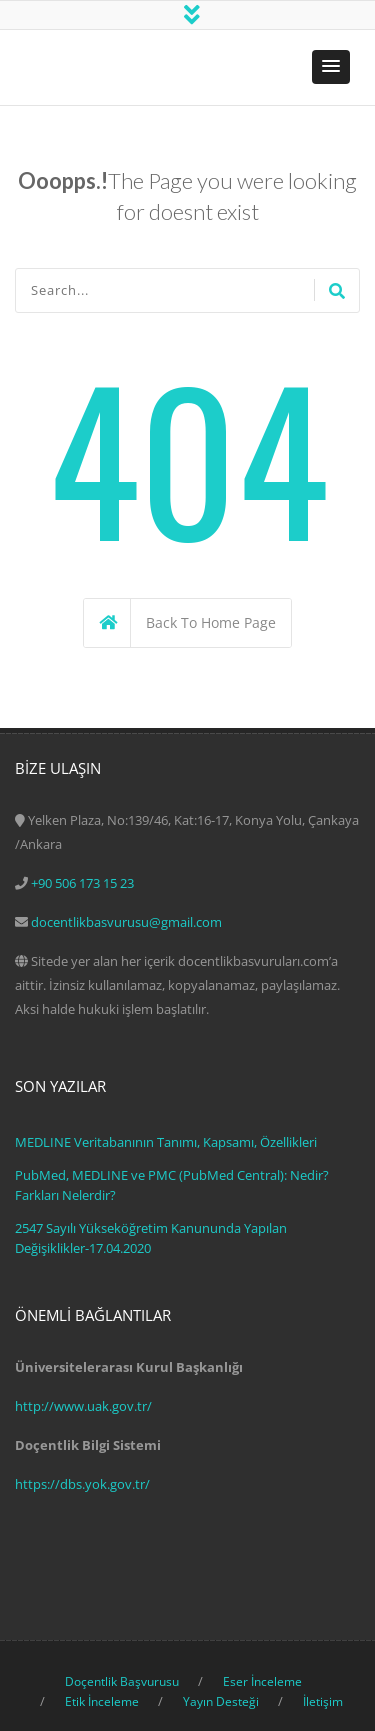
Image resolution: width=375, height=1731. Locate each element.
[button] (331, 67)
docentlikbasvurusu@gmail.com (126, 922)
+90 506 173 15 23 (82, 883)
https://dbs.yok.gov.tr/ (82, 1484)
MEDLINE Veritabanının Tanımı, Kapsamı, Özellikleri (166, 1142)
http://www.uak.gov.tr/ (83, 1406)
